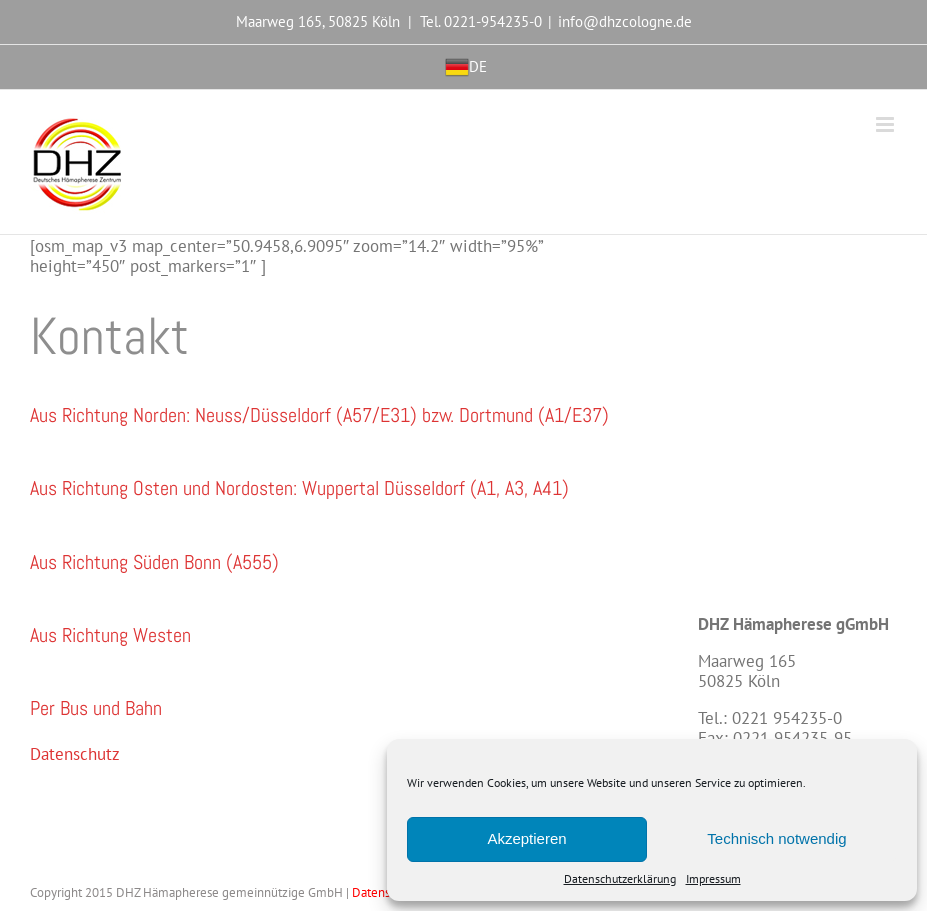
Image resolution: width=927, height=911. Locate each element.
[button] (319, 415)
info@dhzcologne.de (625, 21)
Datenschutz (75, 754)
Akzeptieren (526, 838)
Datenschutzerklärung (620, 879)
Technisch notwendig (776, 838)
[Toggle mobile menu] (886, 124)
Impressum (713, 879)
